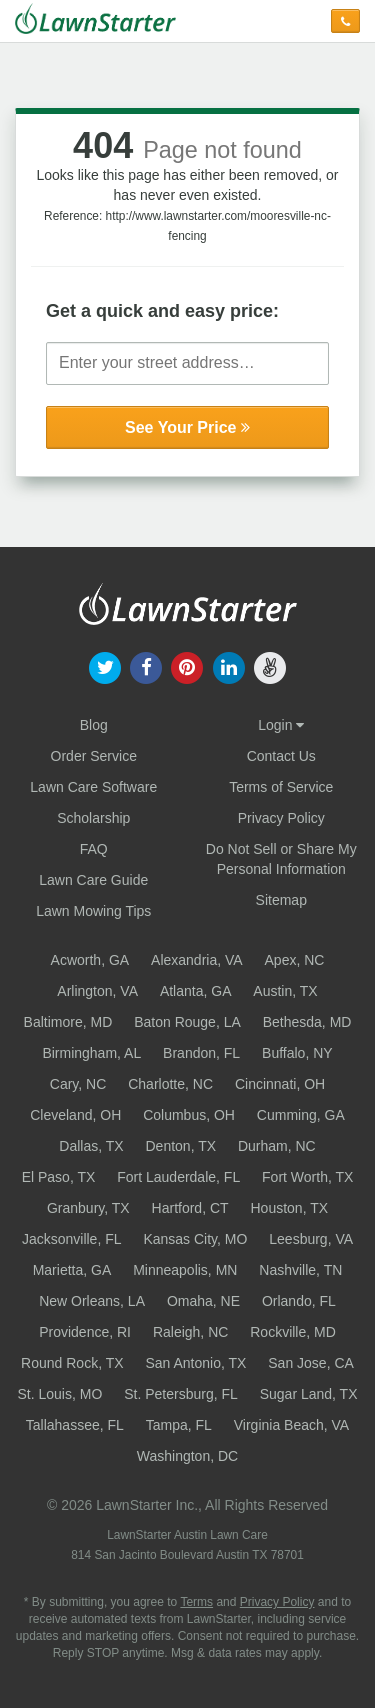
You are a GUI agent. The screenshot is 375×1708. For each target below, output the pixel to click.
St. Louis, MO (59, 1394)
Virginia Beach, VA (291, 1425)
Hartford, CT (190, 1208)
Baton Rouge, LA (187, 1022)
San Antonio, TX (195, 1363)
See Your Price (187, 427)
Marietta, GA (72, 1270)
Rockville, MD (293, 1332)
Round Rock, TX (72, 1363)
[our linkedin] (228, 666)
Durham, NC (277, 1146)
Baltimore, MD (68, 1022)
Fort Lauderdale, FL (178, 1177)
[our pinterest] (187, 666)
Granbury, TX (88, 1208)
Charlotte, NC (170, 1084)
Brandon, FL (201, 1053)
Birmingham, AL (91, 1053)
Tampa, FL (179, 1425)
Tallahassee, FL (75, 1425)
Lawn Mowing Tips (93, 911)
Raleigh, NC (190, 1332)
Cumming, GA (301, 1115)
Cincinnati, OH (280, 1084)
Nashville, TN (300, 1270)
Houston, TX (289, 1208)
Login (281, 725)
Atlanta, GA (196, 991)
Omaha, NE (203, 1301)
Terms (196, 1602)
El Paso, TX (59, 1177)
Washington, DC (187, 1456)
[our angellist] (269, 666)
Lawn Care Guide (93, 880)
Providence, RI (85, 1332)
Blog (94, 725)
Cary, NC (78, 1084)
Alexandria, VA (197, 960)
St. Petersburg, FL (181, 1394)
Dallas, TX (91, 1146)
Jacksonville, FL (72, 1239)
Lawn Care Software (93, 787)
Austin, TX (285, 991)
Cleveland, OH (75, 1115)
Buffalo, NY (297, 1053)
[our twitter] (104, 666)
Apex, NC (295, 960)
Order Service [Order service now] (94, 756)
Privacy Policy (281, 818)
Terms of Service (281, 787)
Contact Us (281, 756)
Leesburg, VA (311, 1239)
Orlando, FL (299, 1301)
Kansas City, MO (195, 1239)
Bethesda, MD (307, 1022)
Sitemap (281, 900)
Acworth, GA (90, 960)
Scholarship (93, 818)
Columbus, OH (189, 1115)
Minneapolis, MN (185, 1270)
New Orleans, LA (92, 1301)
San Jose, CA (311, 1363)
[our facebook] (146, 666)
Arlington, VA (97, 991)
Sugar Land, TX (309, 1394)
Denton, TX (180, 1146)
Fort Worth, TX (307, 1177)
